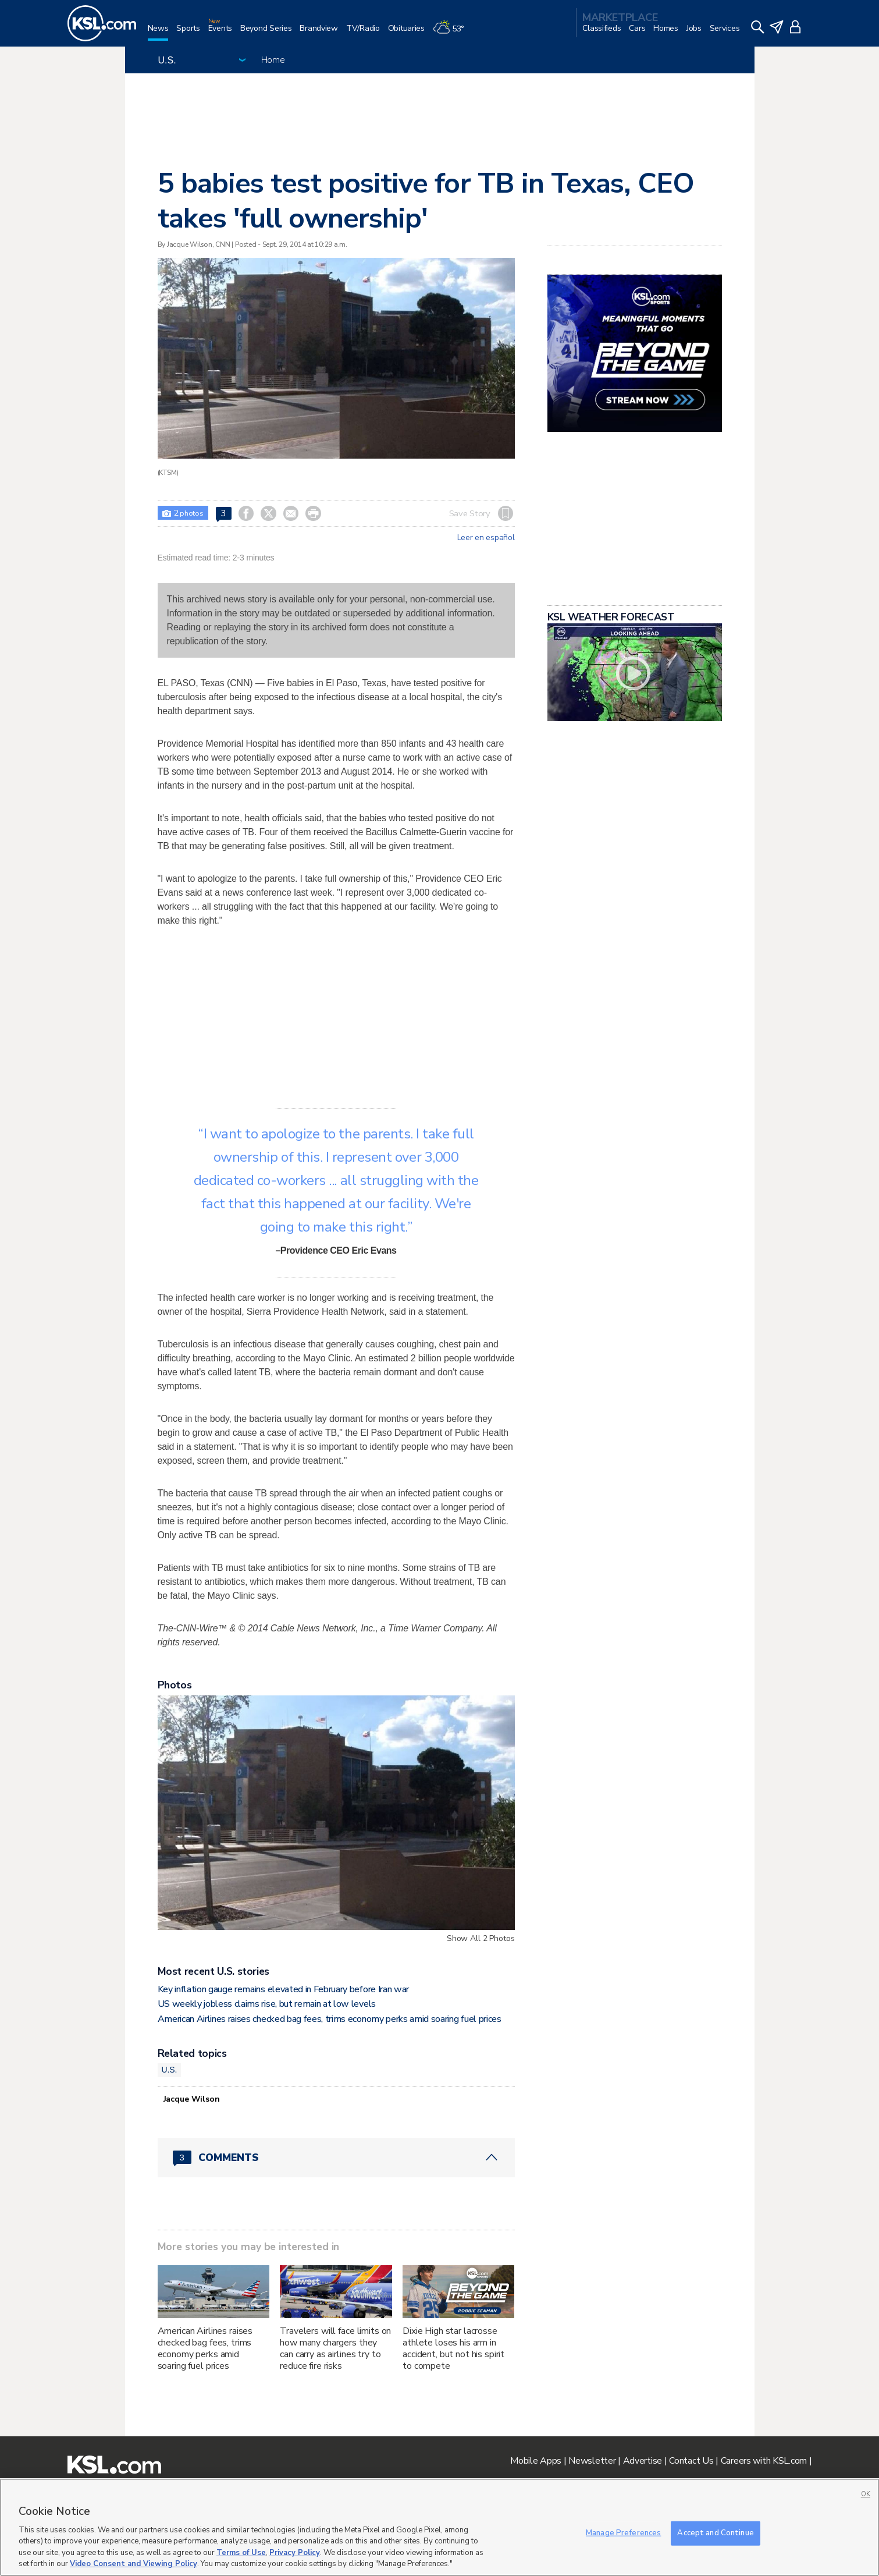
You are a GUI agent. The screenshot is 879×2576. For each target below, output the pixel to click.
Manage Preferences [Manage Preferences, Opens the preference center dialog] (623, 2533)
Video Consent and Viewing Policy (133, 2564)
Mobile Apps (535, 2460)
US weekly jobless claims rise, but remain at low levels (267, 2003)
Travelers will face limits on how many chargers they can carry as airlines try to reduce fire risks (335, 2348)
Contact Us (691, 2460)
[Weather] (452, 33)
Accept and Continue (715, 2533)
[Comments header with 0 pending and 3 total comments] (336, 2157)
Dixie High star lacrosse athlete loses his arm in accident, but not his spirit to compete (453, 2348)
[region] (439, 2527)
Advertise (642, 2460)
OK (865, 2494)
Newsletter (591, 2460)
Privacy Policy (294, 2552)
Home (273, 60)
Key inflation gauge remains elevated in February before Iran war (284, 1989)
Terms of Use (241, 2552)
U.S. (169, 2069)
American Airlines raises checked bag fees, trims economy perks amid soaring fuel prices (329, 2019)
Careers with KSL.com (764, 2460)
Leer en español (486, 538)
